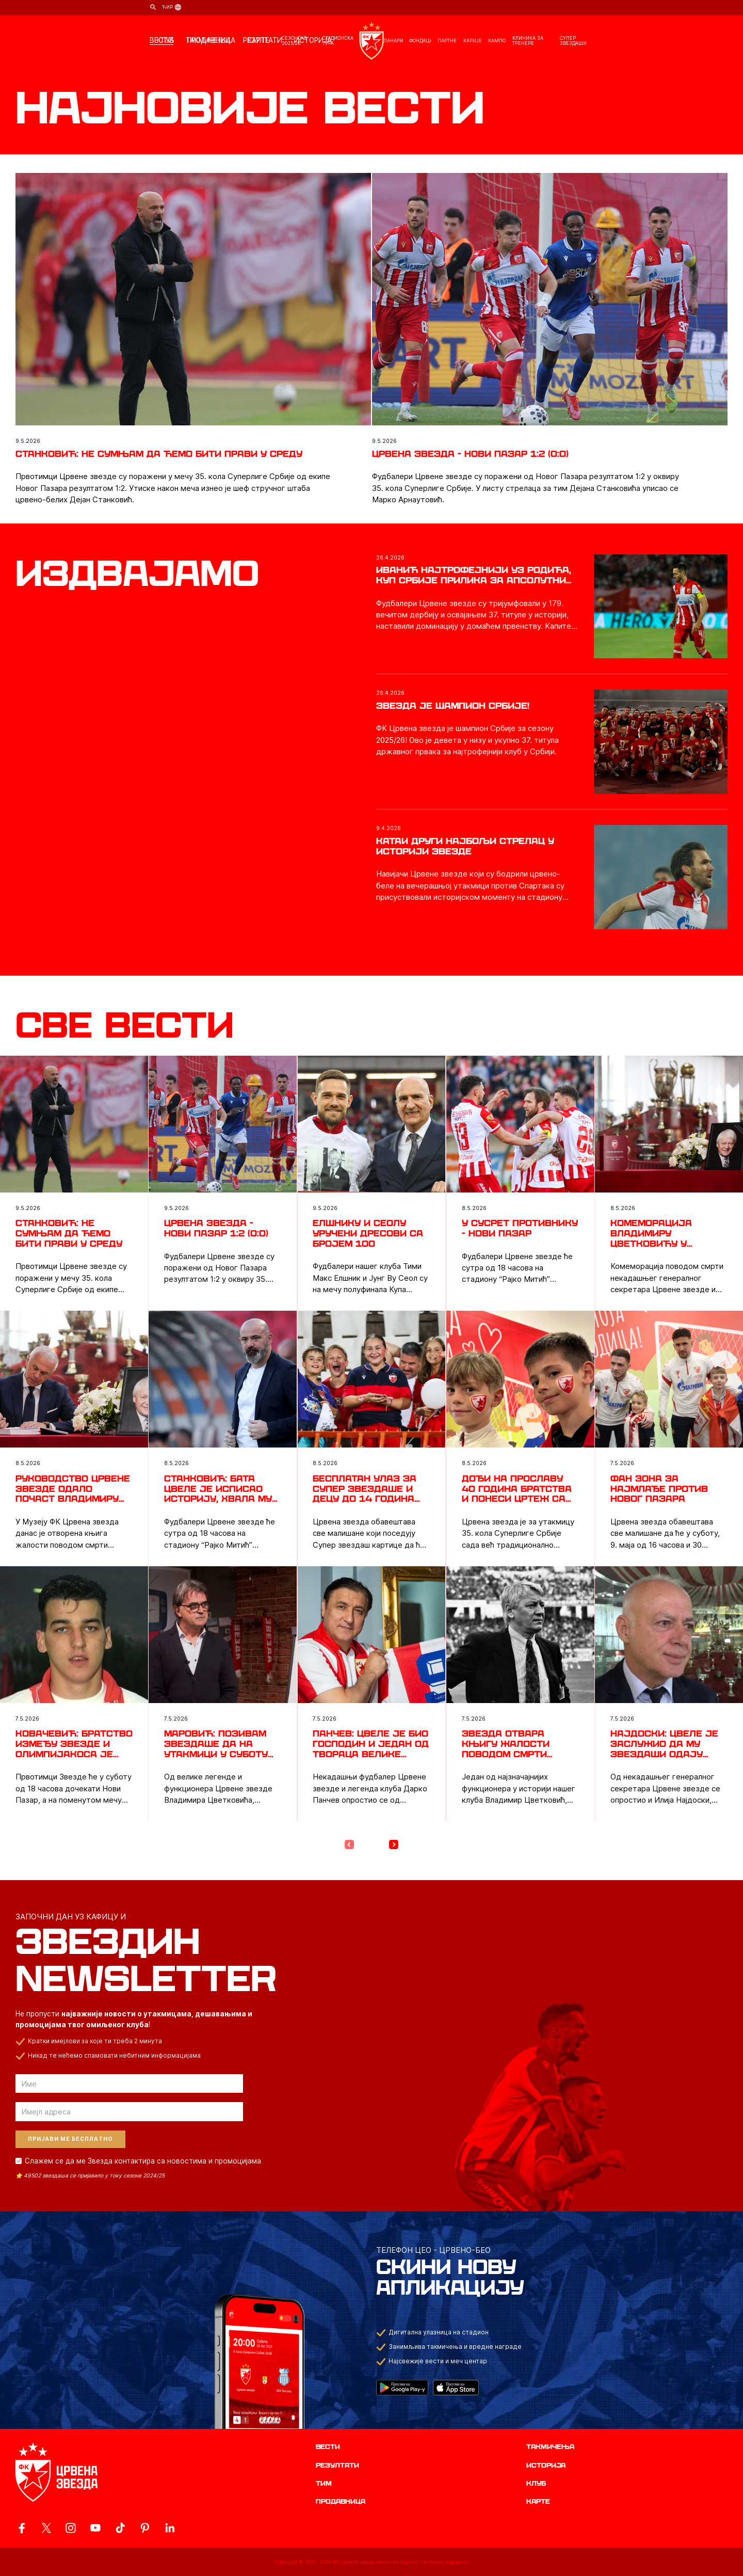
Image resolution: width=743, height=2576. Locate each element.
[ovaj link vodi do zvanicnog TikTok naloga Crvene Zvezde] (120, 2528)
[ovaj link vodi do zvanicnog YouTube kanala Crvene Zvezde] (95, 2528)
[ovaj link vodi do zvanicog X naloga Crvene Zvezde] (46, 2528)
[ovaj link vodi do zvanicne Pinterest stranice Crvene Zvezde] (145, 2528)
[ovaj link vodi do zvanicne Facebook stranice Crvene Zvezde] (21, 2528)
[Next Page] (393, 1844)
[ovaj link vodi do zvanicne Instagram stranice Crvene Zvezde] (70, 2528)
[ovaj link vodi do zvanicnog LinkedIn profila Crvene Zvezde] (170, 2528)
